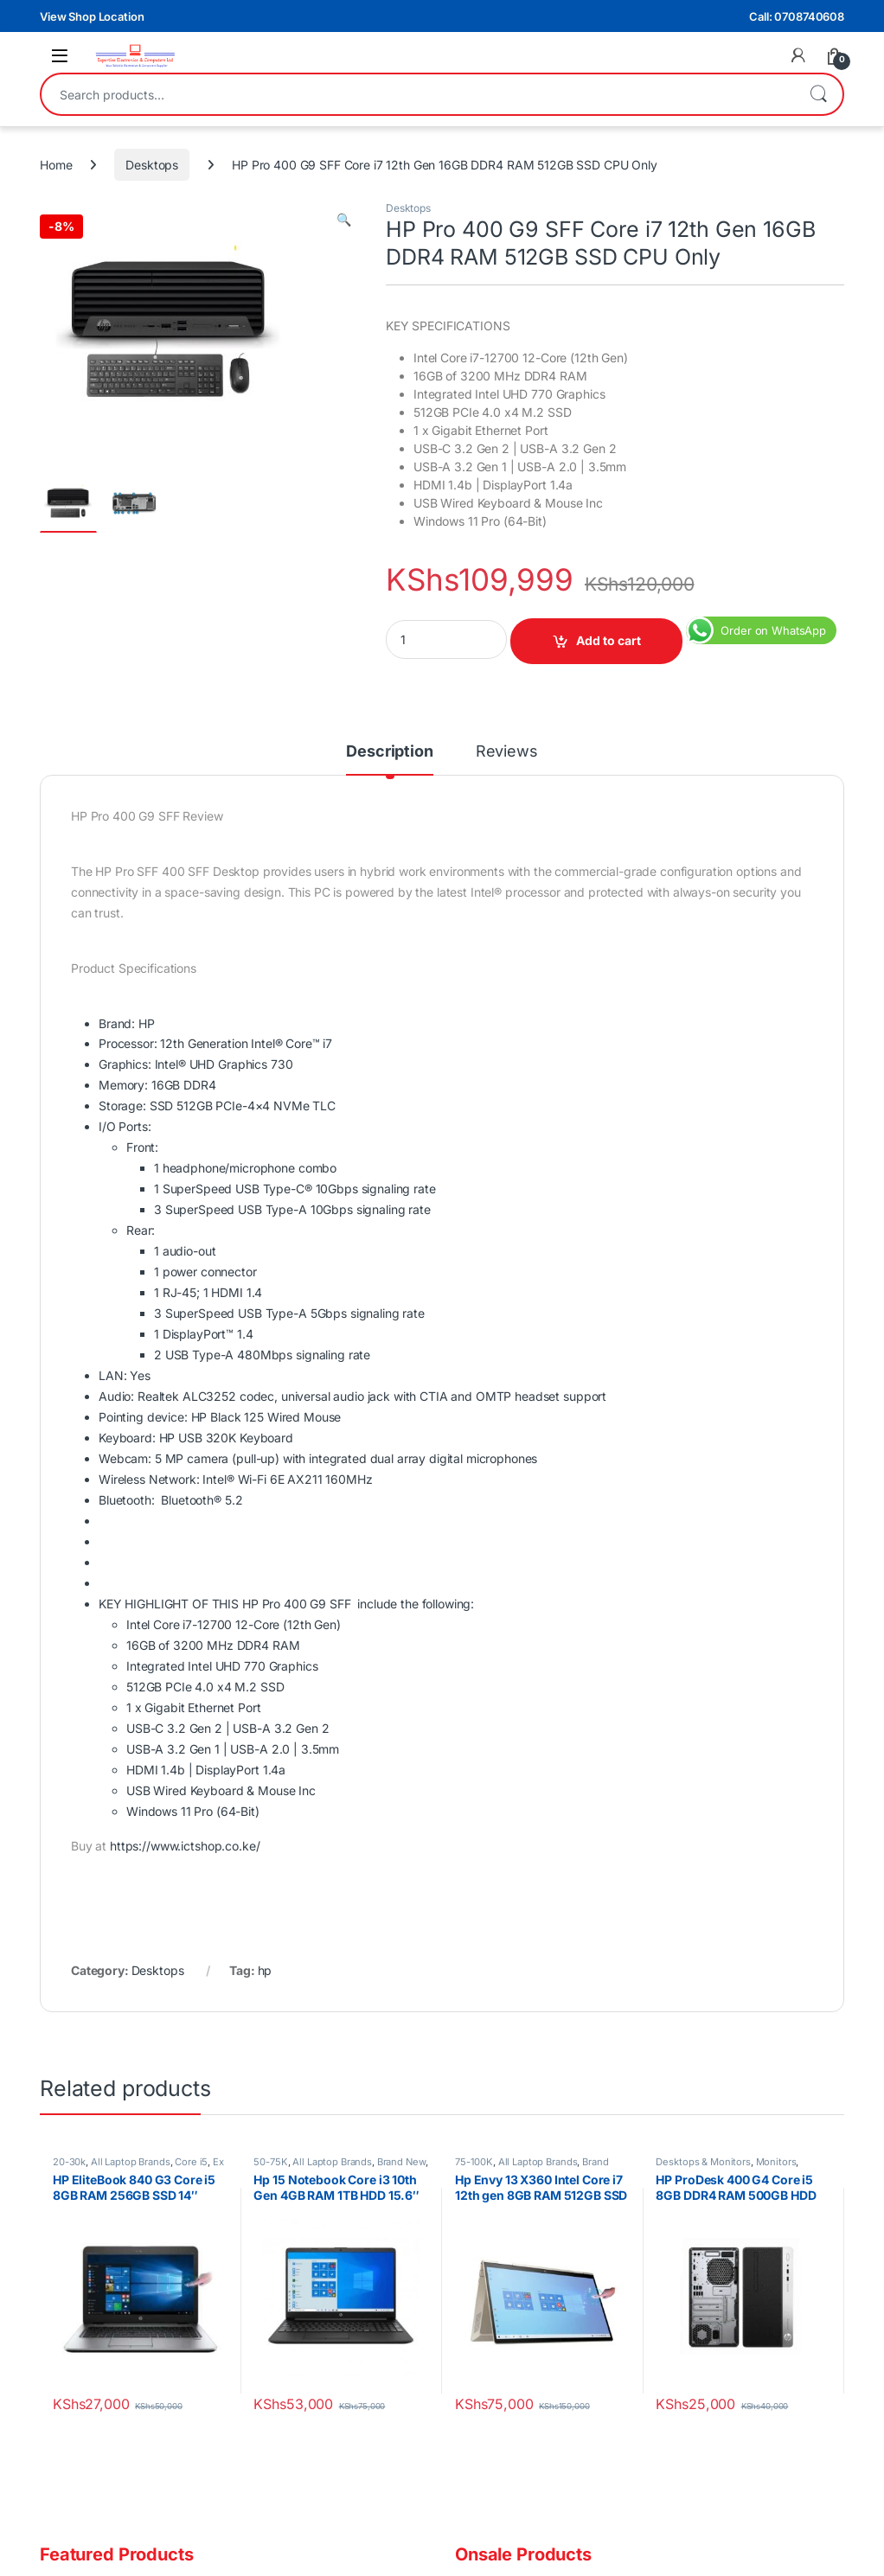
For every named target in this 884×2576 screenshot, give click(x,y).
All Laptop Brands (130, 2162)
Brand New (401, 2162)
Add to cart (608, 640)
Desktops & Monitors (703, 2162)
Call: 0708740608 (796, 16)
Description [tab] (389, 752)
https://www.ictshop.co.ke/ (184, 1845)
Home (56, 164)
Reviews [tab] (507, 752)
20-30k (69, 2162)
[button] (343, 219)
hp (265, 1970)
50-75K (270, 2162)
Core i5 (191, 2162)
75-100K (474, 2162)
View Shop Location (92, 16)
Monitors (776, 2162)
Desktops (151, 164)
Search (818, 94)
